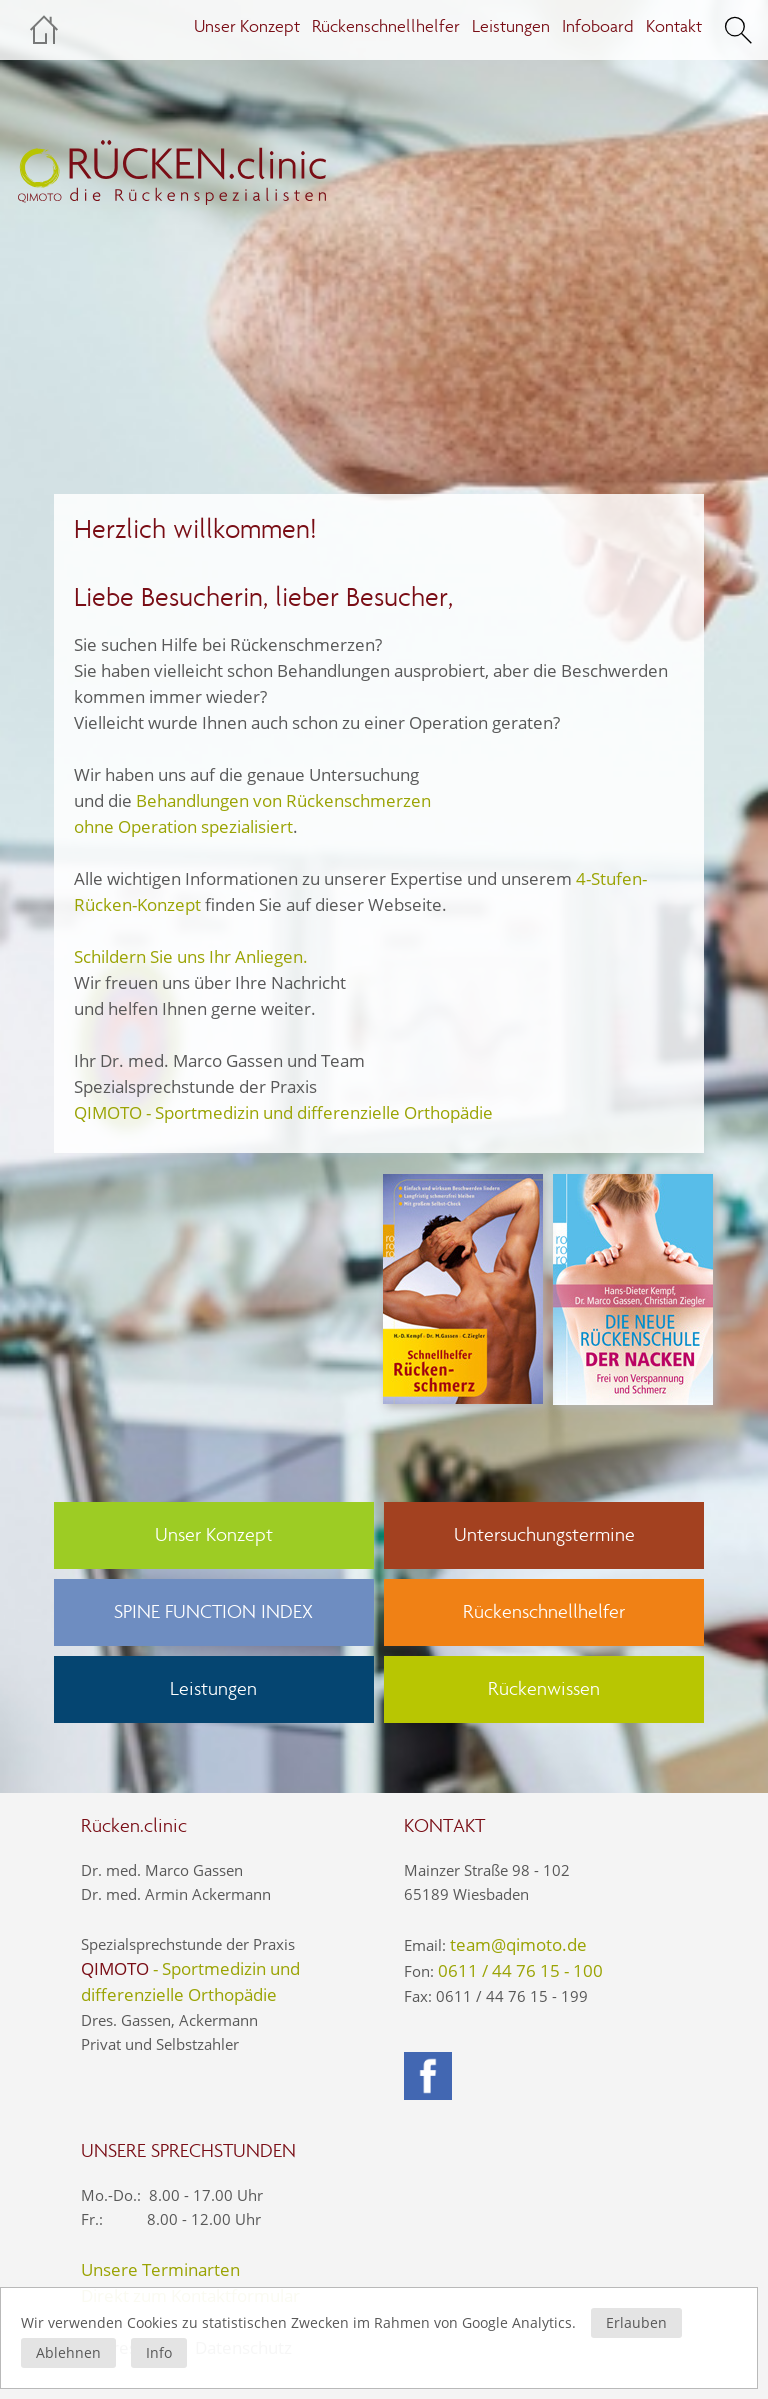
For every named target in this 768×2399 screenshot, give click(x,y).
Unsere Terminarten (160, 2269)
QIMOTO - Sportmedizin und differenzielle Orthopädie (283, 1112)
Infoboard (598, 26)
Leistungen (511, 26)
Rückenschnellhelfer (386, 26)
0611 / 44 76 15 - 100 (520, 1970)
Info (159, 2352)
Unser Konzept (247, 26)
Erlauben (636, 2322)
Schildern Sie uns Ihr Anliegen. (191, 956)
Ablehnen (68, 2352)
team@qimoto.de (518, 1944)
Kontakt (674, 26)
